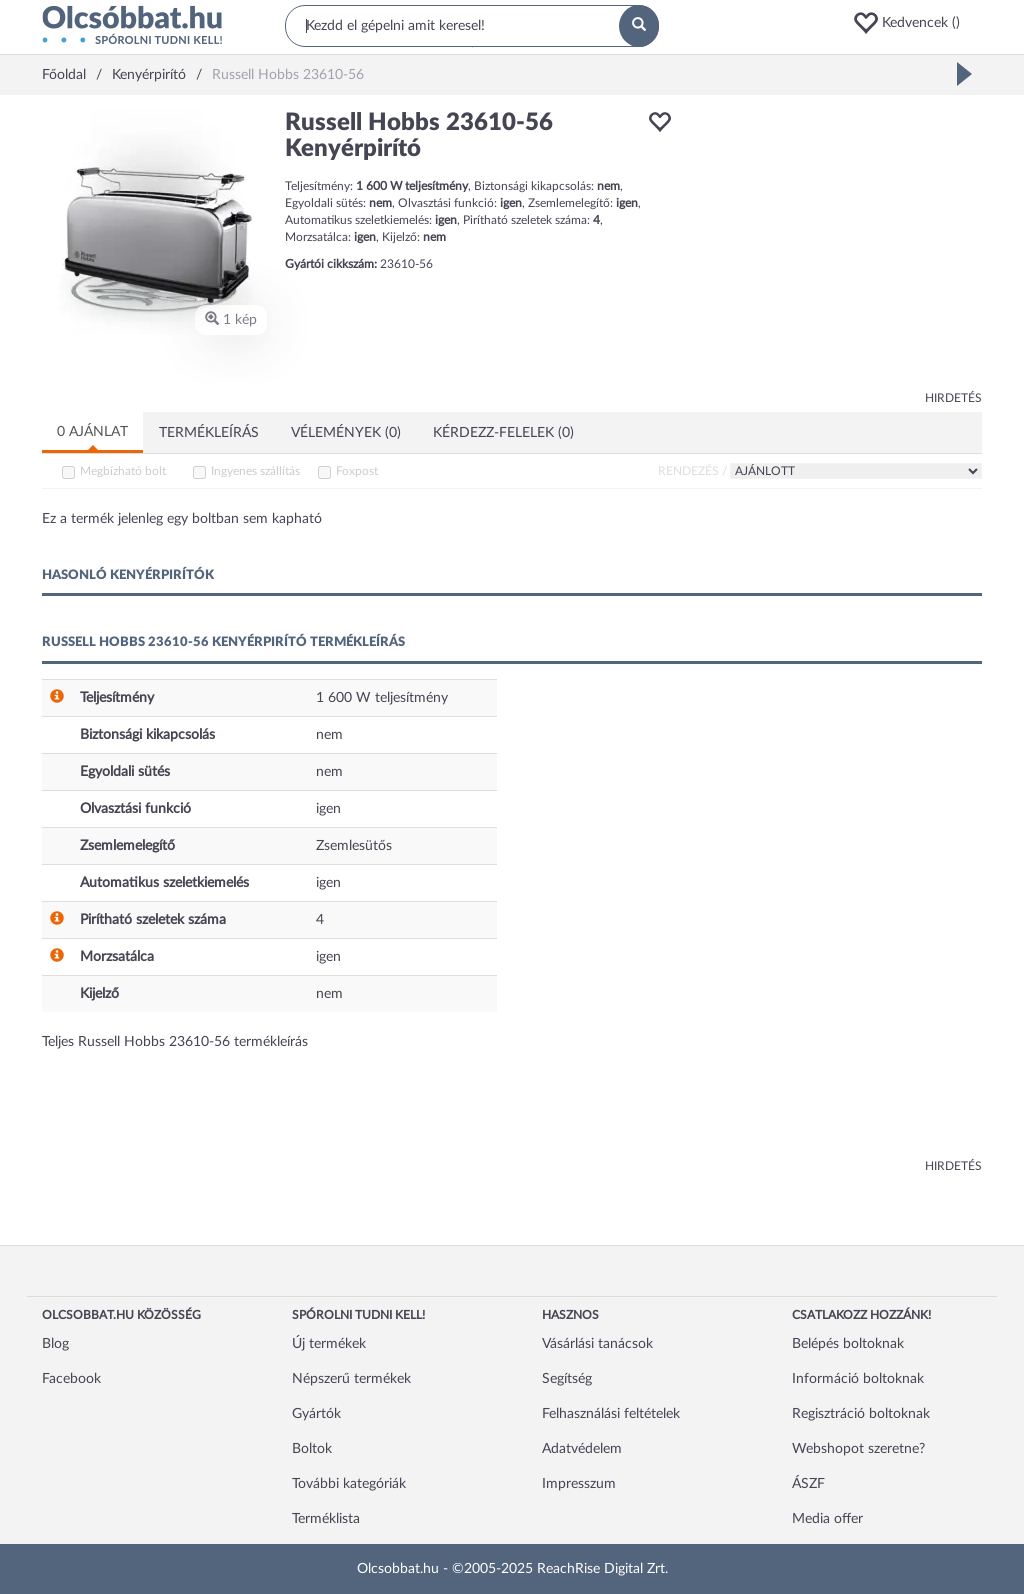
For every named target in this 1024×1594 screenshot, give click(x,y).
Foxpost (357, 471)
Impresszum (579, 1484)
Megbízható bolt (123, 471)
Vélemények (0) (346, 433)
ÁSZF (808, 1484)
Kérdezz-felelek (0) (503, 433)
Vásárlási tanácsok (597, 1344)
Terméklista (326, 1519)
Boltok (312, 1449)
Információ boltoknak (858, 1379)
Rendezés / (692, 471)
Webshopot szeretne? (858, 1449)
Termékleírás (209, 433)
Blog (55, 1344)
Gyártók (316, 1414)
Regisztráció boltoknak (861, 1414)
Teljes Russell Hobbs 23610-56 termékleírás (175, 1042)
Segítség (567, 1379)
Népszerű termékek (351, 1379)
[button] (917, 23)
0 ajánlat (92, 432)
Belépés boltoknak (848, 1344)
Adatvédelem (582, 1449)
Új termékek (329, 1344)
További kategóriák (349, 1484)
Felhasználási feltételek (611, 1414)
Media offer (827, 1519)
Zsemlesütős (354, 846)
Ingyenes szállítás (255, 471)
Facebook (71, 1379)
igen (328, 809)
